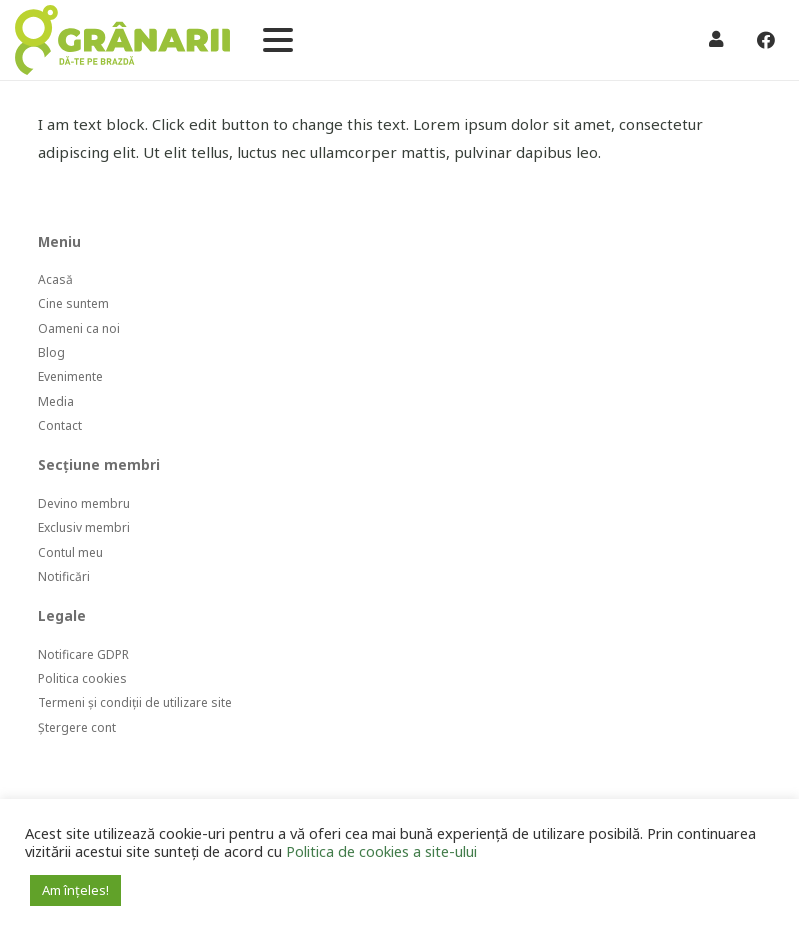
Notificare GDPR (83, 654)
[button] (278, 40)
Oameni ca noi (79, 328)
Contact (60, 425)
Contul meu (70, 552)
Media (56, 401)
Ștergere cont (77, 727)
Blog (51, 352)
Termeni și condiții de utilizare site (135, 702)
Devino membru (84, 503)
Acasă (55, 279)
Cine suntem (73, 303)
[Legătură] (122, 40)
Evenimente (70, 376)
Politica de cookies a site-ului (381, 851)
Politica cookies (82, 678)
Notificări (64, 576)
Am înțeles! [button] (75, 890)
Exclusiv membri (84, 527)
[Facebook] (766, 40)
